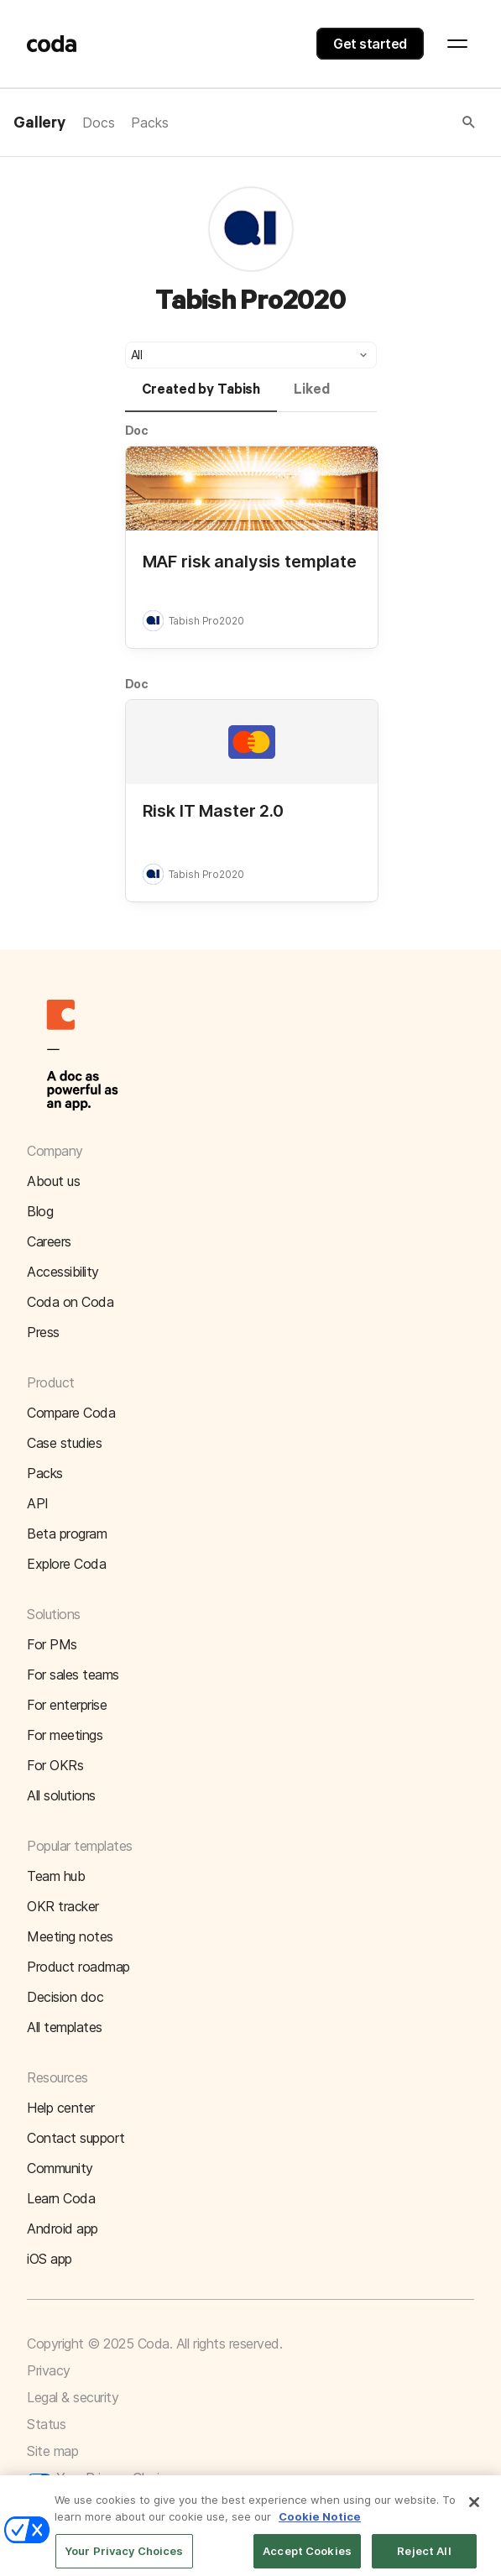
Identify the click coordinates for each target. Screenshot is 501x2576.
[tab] (201, 397)
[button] (323, 122)
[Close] (474, 2513)
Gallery (39, 123)
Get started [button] (370, 43)
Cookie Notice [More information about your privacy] (320, 2527)
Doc (137, 430)
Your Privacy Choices (103, 2477)
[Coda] (52, 43)
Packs (149, 122)
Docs (98, 122)
